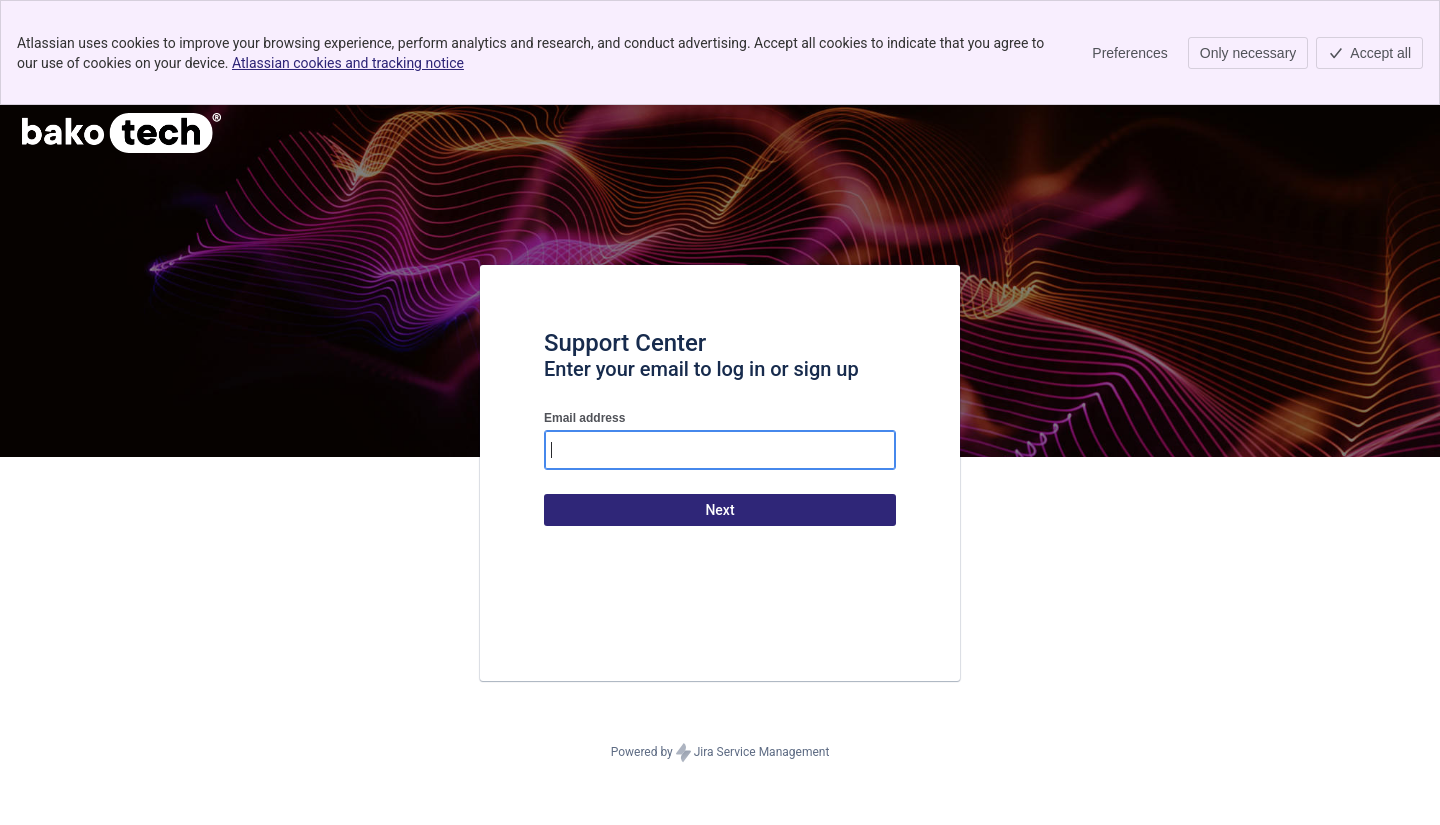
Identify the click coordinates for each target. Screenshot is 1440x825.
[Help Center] (121, 133)
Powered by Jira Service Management (720, 753)
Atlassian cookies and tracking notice (348, 63)
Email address (584, 418)
